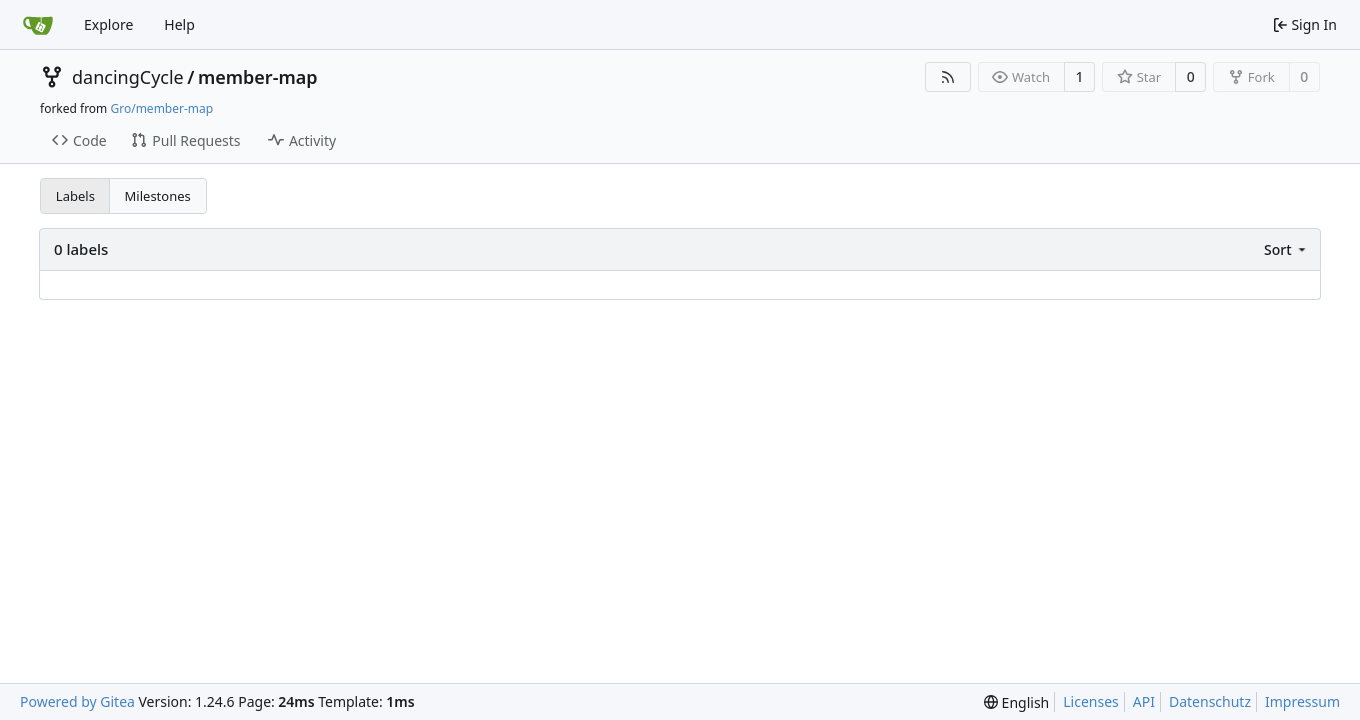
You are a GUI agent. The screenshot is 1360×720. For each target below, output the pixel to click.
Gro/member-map (161, 108)
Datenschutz (1210, 701)
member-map (258, 77)
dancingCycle (128, 77)
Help (179, 24)
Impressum (1302, 701)
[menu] (1286, 249)
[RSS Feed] (948, 77)
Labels (75, 196)
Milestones (158, 196)
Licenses (1091, 701)
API (1144, 701)
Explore (108, 24)
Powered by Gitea (77, 701)
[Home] (38, 25)
